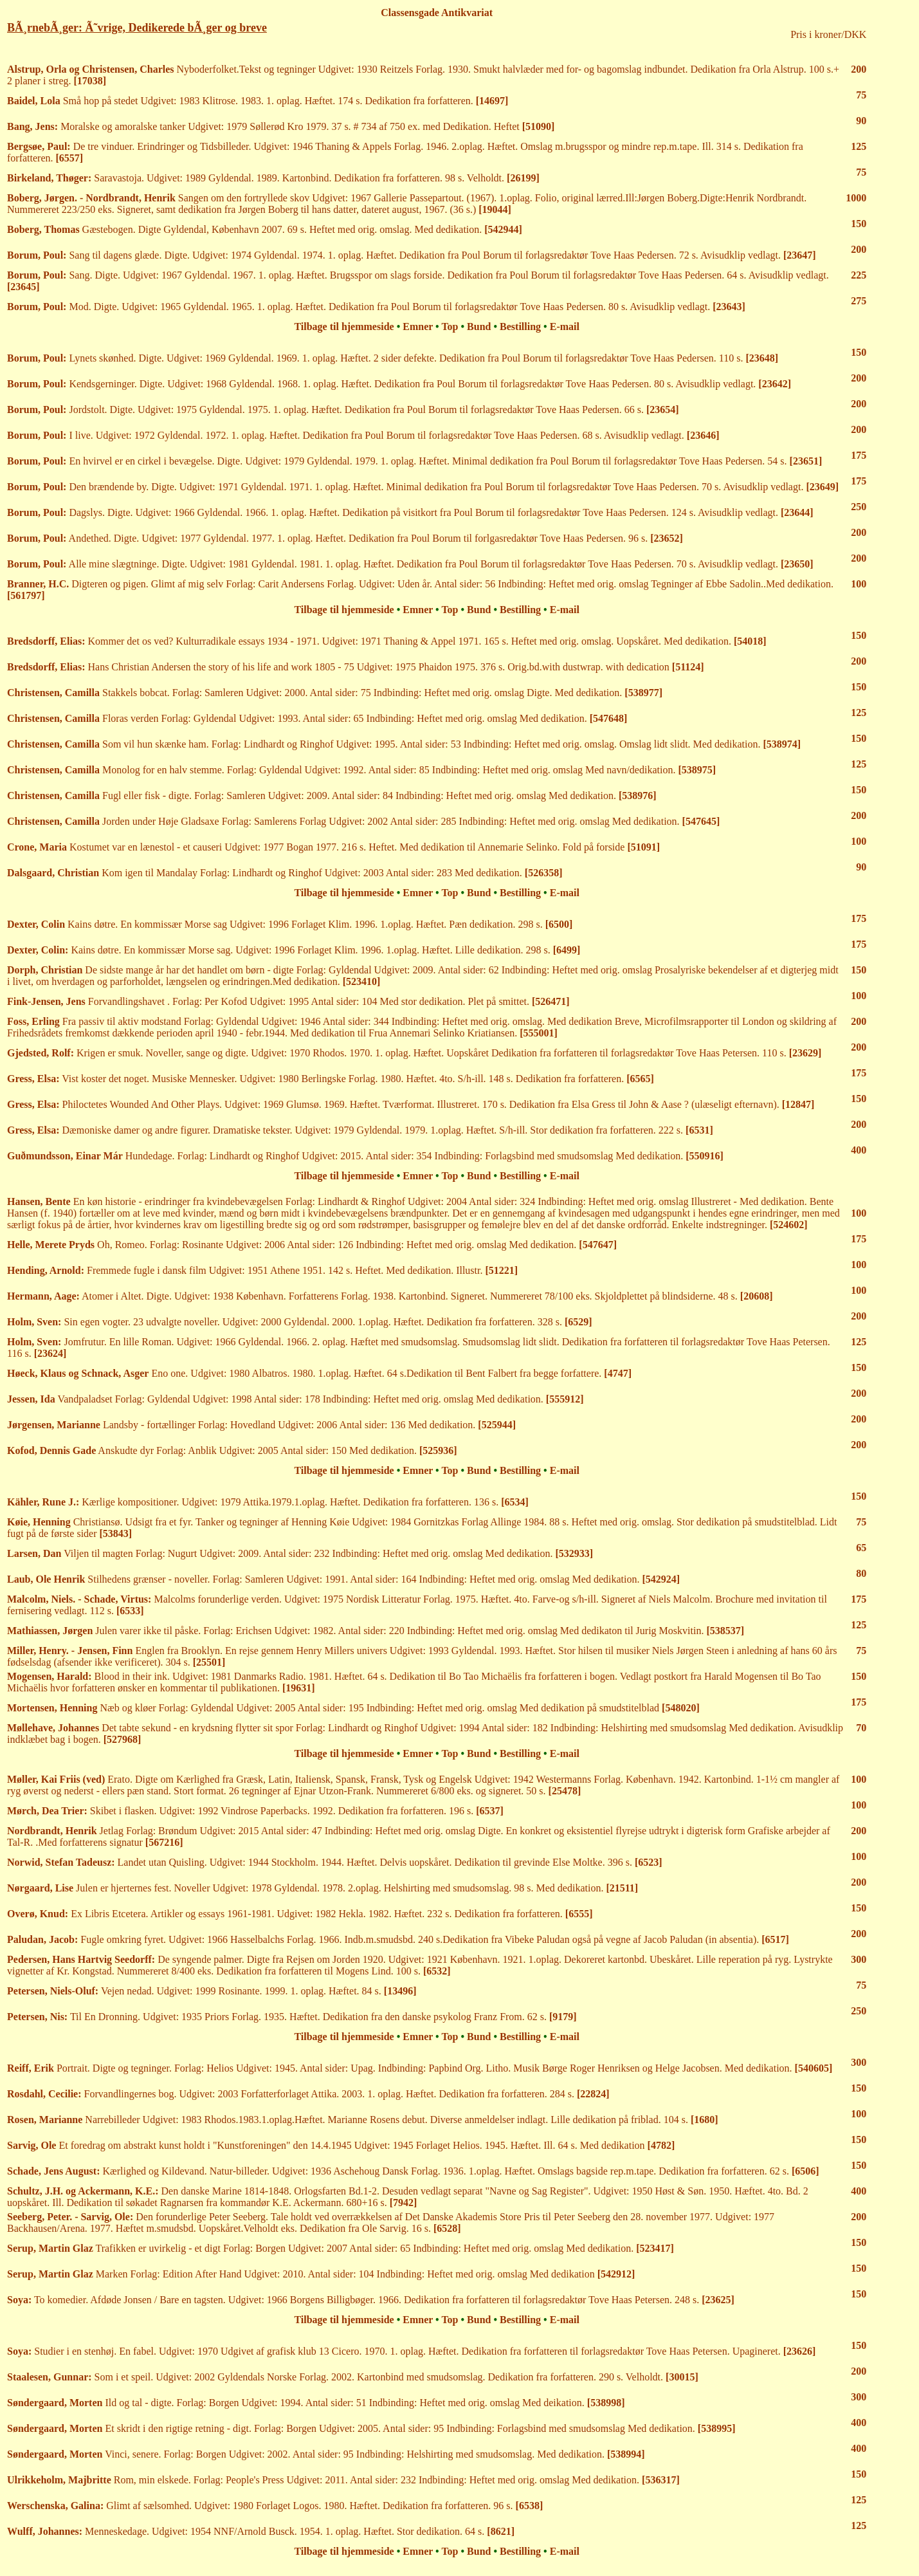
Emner (418, 326)
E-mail (564, 326)
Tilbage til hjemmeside (344, 326)
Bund (479, 326)
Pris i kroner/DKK (828, 34)
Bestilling (520, 326)
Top (449, 326)
